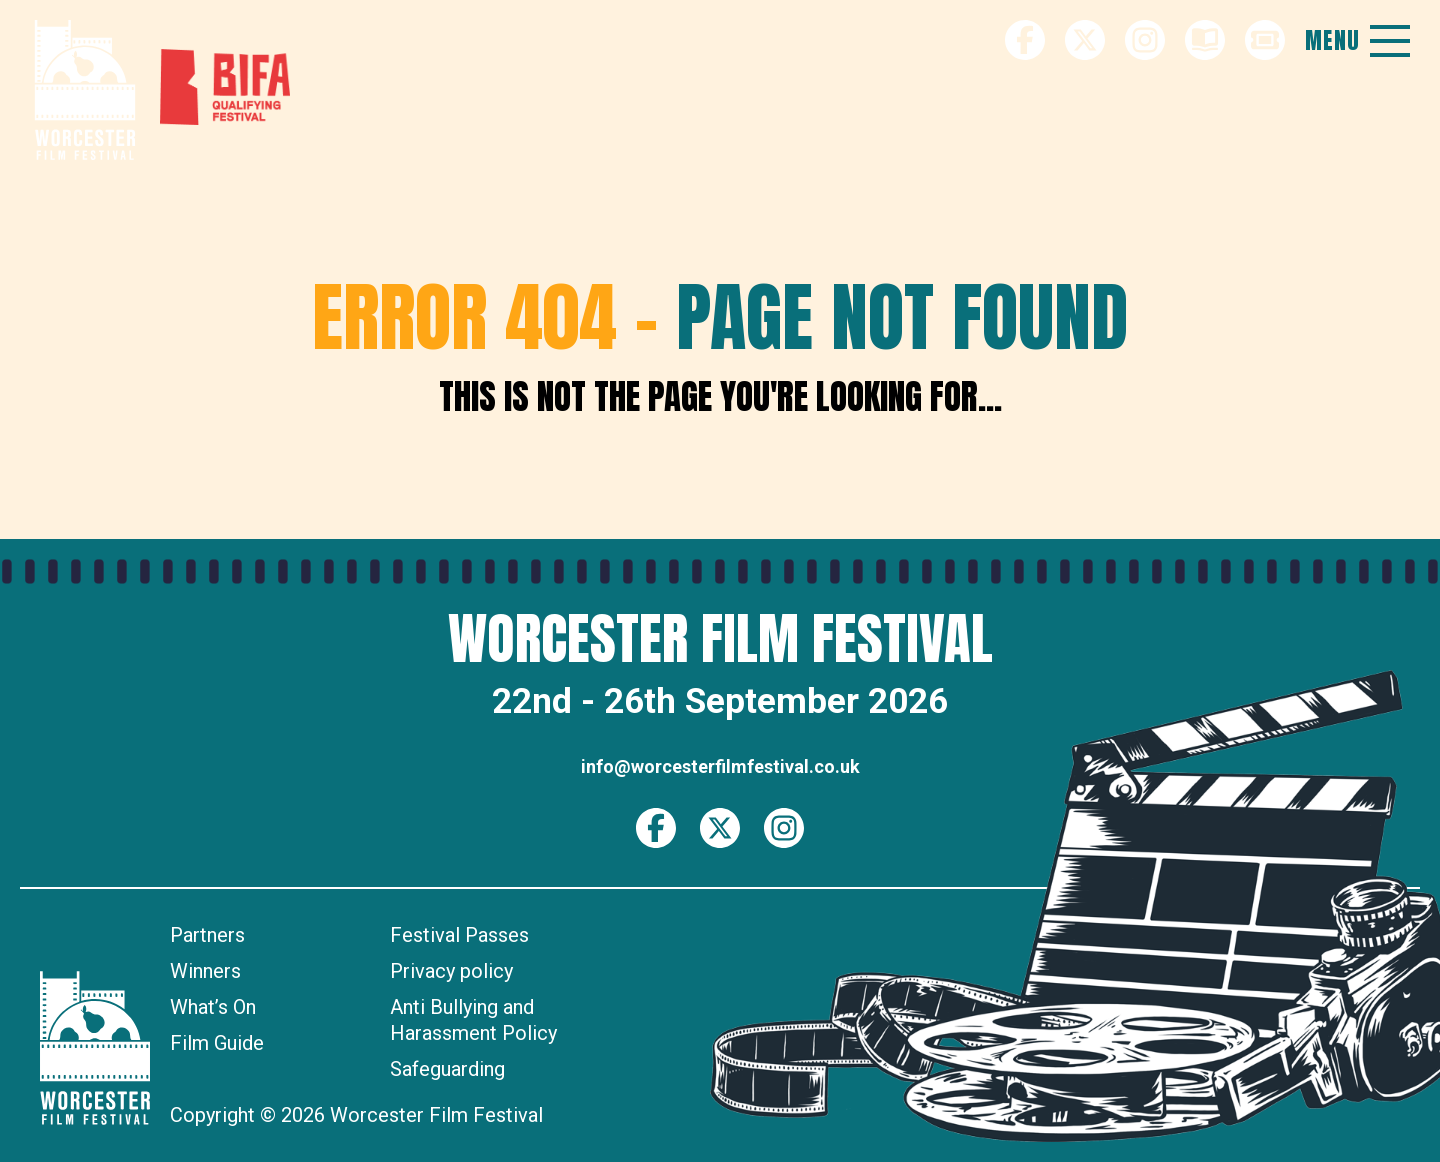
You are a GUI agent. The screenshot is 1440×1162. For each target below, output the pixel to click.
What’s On (213, 1007)
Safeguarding (447, 1069)
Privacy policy (451, 971)
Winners (205, 971)
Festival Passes (459, 935)
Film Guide (217, 1043)
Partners (207, 935)
